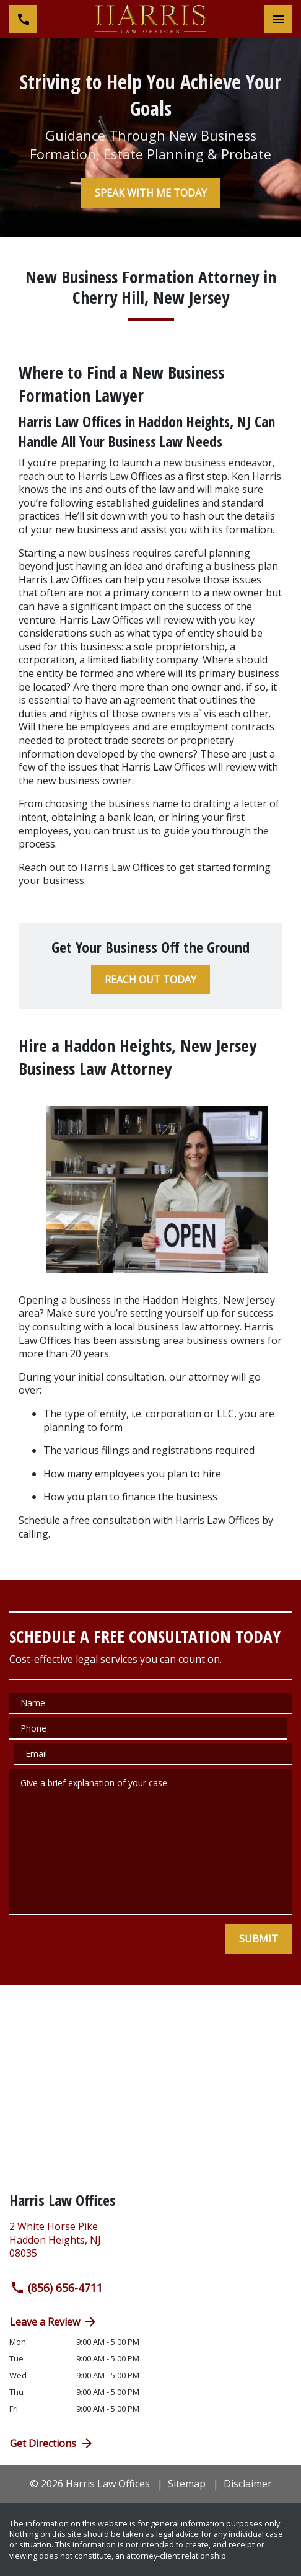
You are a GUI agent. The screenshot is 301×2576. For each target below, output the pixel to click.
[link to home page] (150, 19)
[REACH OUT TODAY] (150, 979)
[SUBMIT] (258, 1939)
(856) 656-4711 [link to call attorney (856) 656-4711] (56, 2287)
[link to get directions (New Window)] (150, 2245)
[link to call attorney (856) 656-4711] (23, 19)
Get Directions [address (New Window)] (52, 2443)
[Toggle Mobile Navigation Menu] (278, 19)
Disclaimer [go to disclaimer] (248, 2483)
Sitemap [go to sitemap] (187, 2483)
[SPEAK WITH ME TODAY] (150, 193)
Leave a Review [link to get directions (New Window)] (54, 2321)
